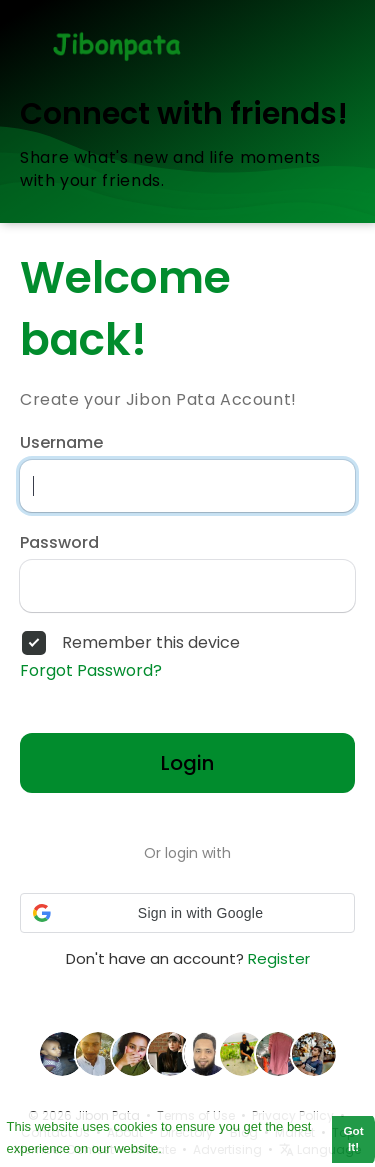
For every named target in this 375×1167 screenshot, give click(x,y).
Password (59, 543)
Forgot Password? (91, 671)
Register (279, 958)
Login (187, 763)
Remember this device (151, 643)
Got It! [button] (354, 1139)
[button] (187, 913)
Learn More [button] (201, 1147)
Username (61, 443)
